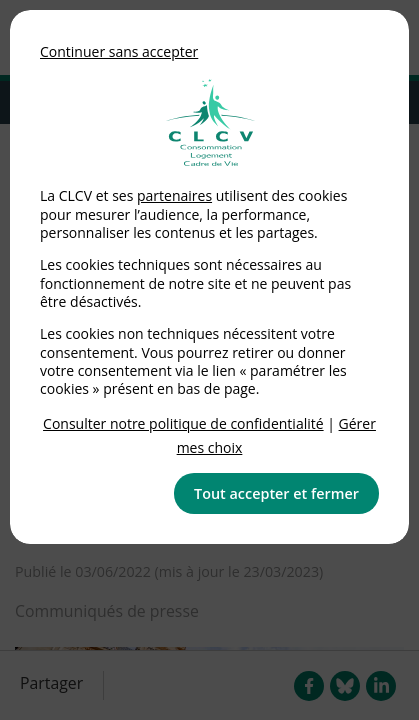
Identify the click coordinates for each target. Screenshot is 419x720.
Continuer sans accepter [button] (119, 51)
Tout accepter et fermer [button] (276, 493)
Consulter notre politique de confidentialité (183, 423)
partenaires (174, 195)
